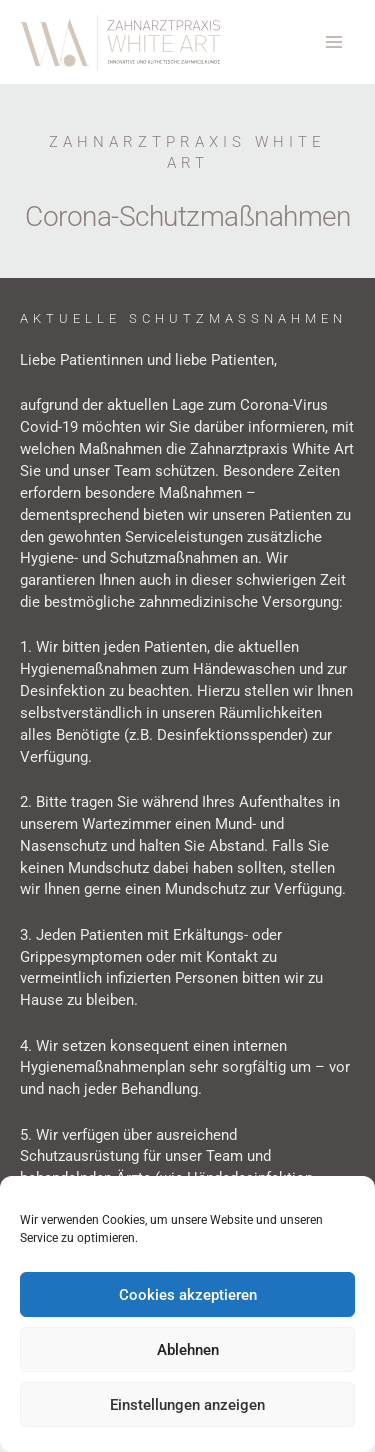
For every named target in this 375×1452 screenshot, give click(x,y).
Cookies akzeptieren (188, 1295)
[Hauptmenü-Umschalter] (334, 42)
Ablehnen (188, 1350)
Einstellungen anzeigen (187, 1405)
